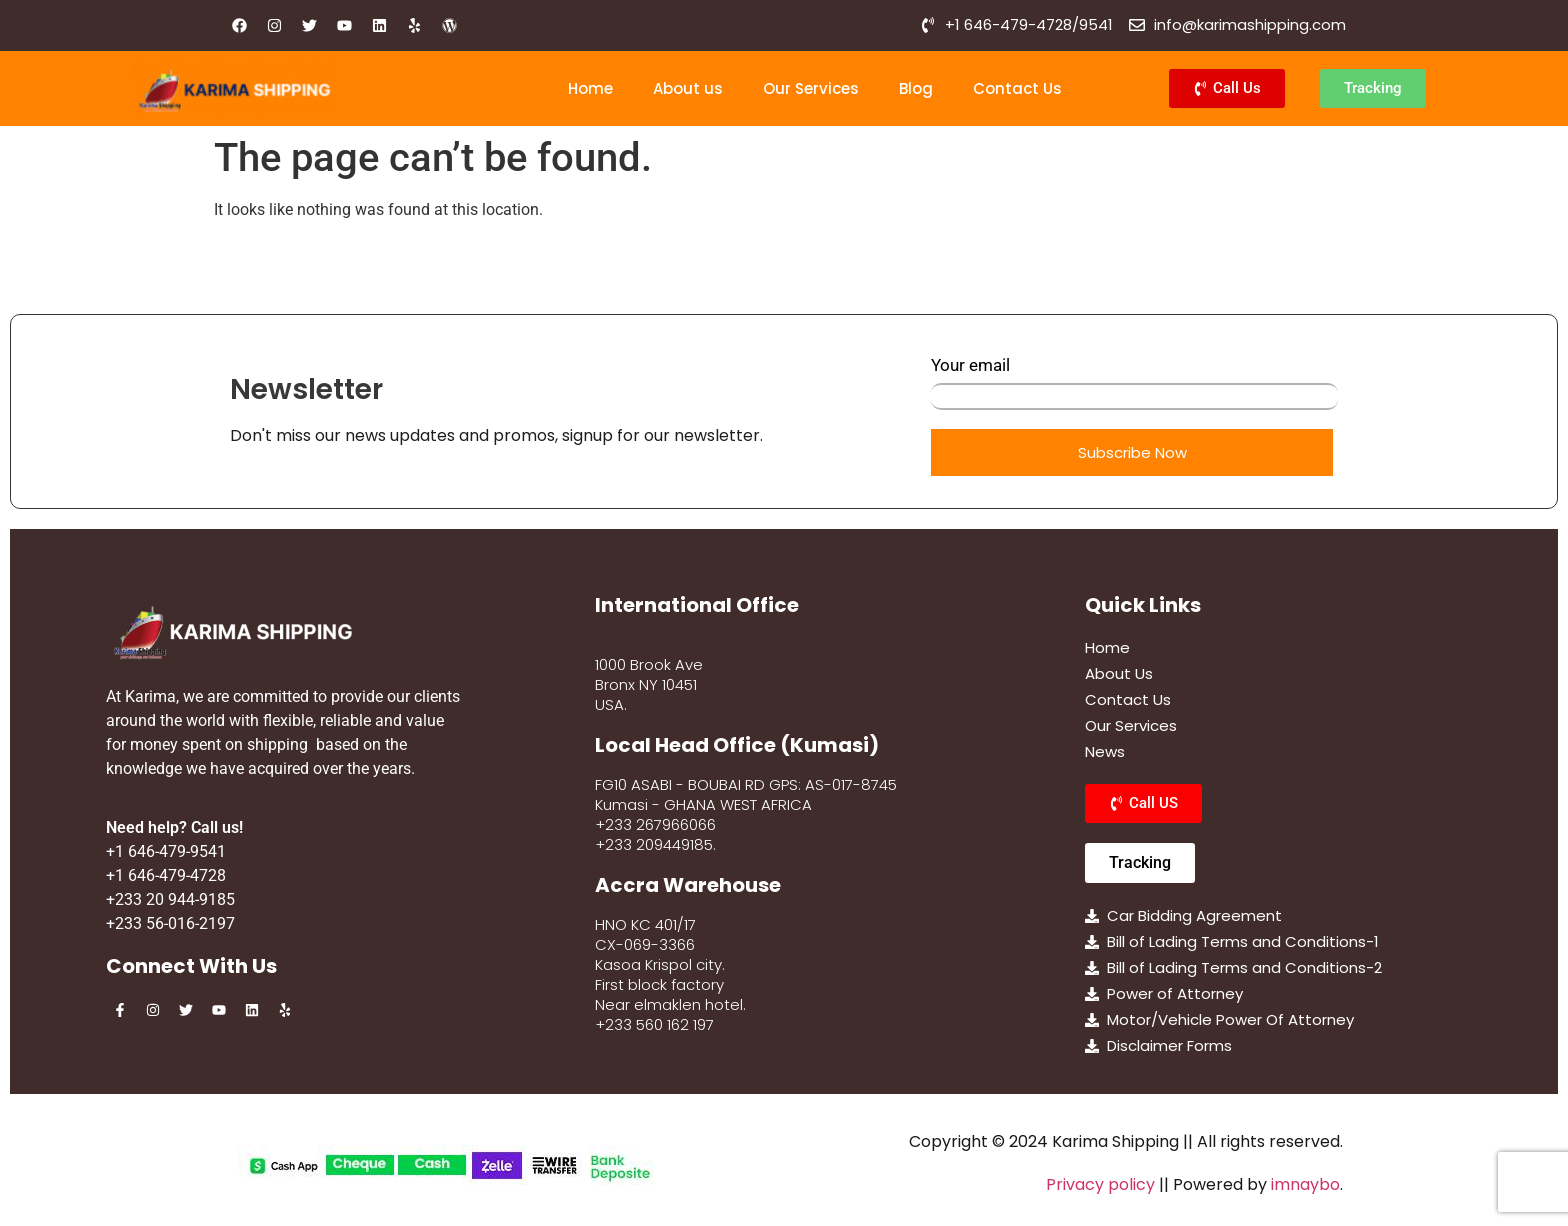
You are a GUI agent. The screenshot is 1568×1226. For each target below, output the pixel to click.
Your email (1134, 382)
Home (590, 88)
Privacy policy (1100, 1184)
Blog (916, 88)
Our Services (811, 88)
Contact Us (1017, 88)
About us (688, 88)
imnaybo (1305, 1184)
